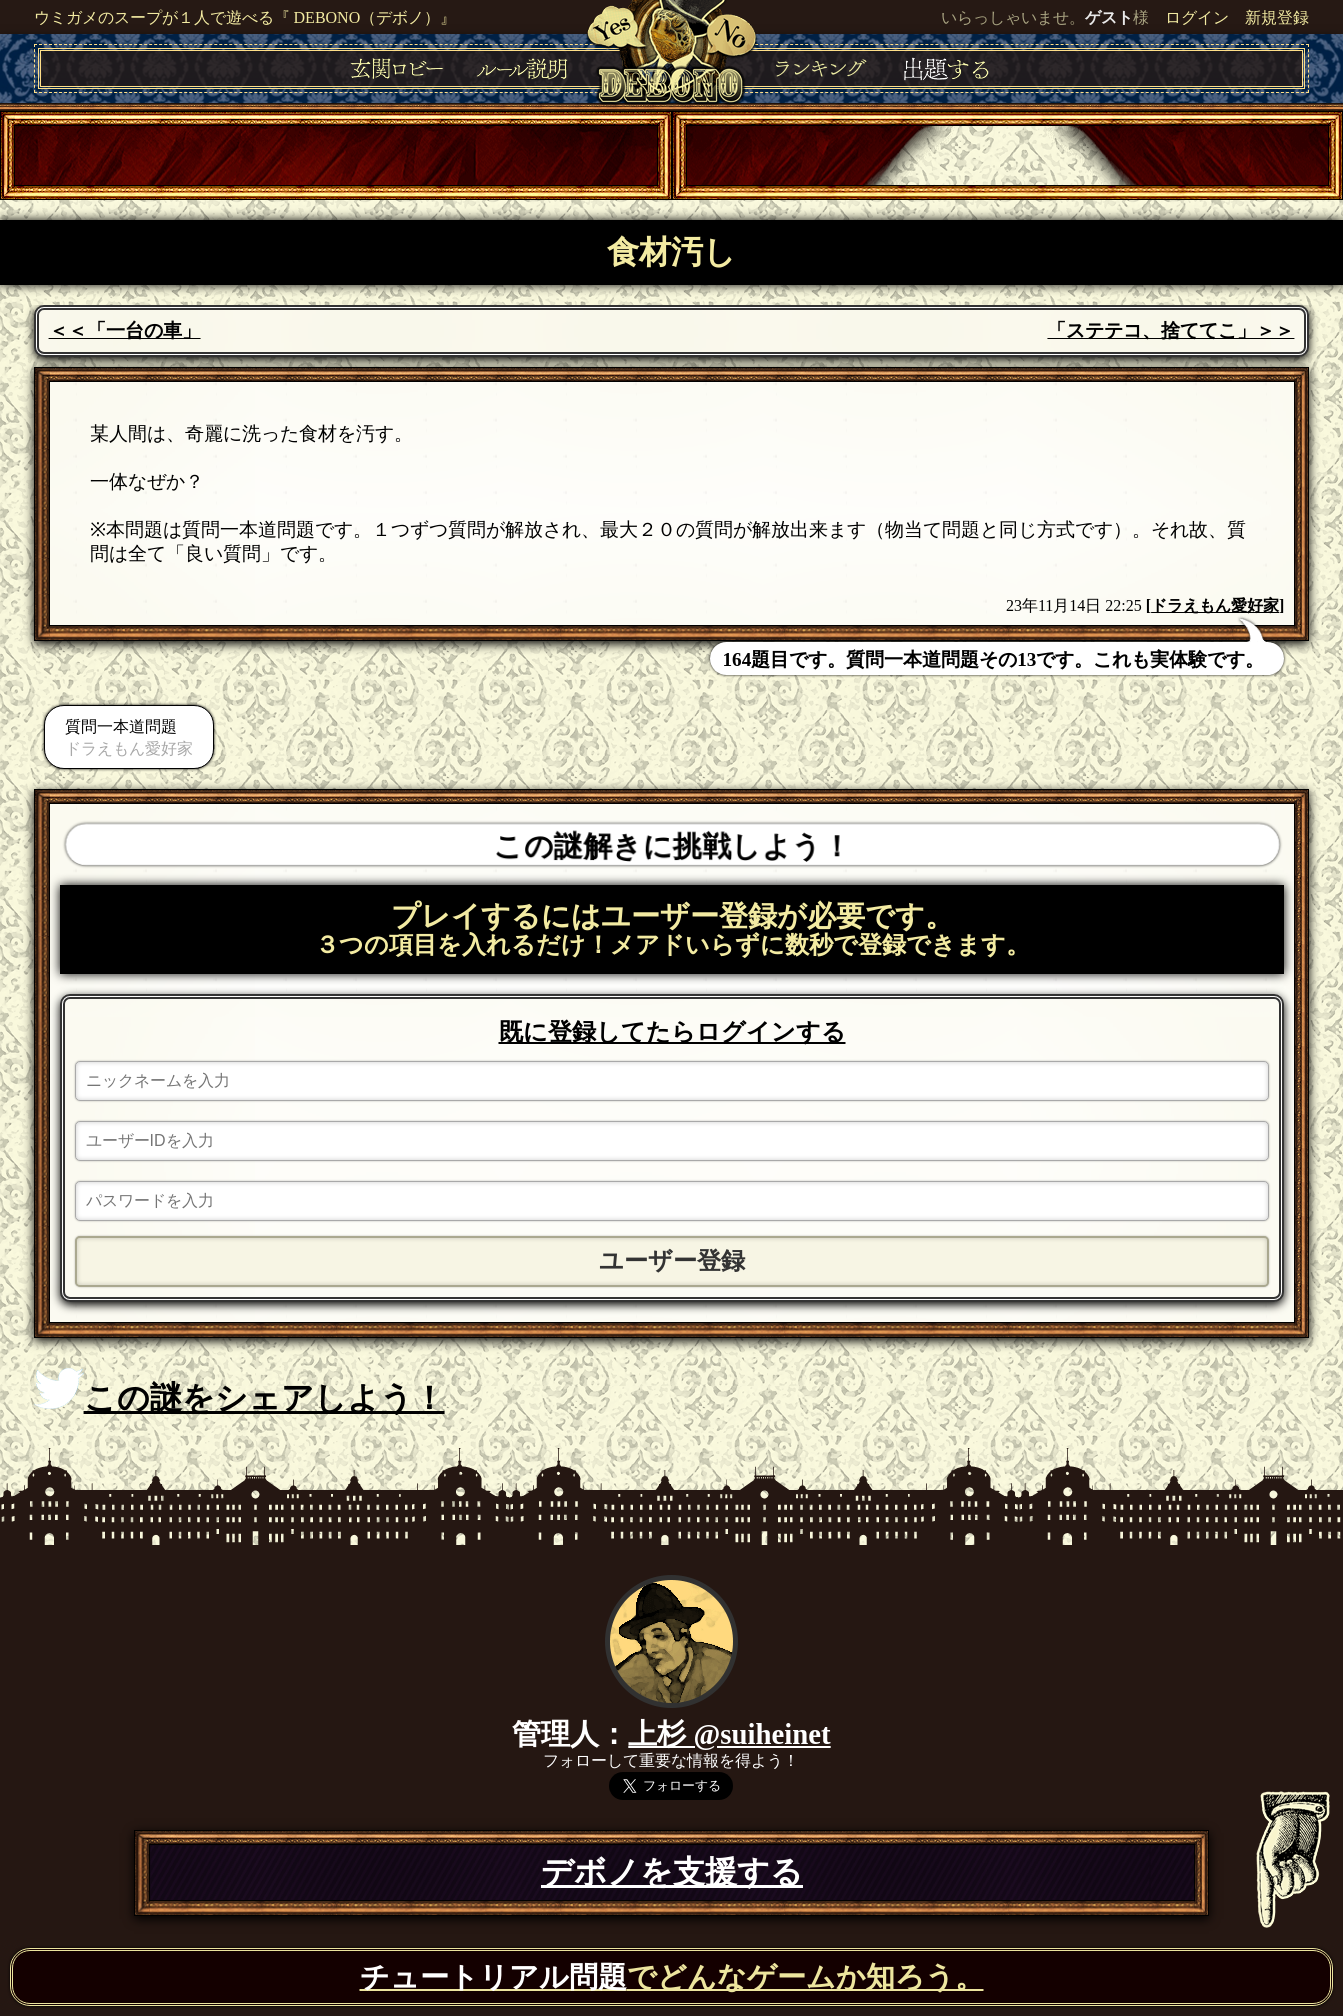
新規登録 (1277, 17)
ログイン (1197, 17)
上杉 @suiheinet (729, 1734)
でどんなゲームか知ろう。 (672, 1977)
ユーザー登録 (672, 1261)
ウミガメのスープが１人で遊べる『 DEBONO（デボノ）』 (245, 17)
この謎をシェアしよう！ (239, 1392)
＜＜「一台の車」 (125, 330)
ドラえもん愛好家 (1215, 605)
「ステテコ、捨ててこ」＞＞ (1170, 330)
